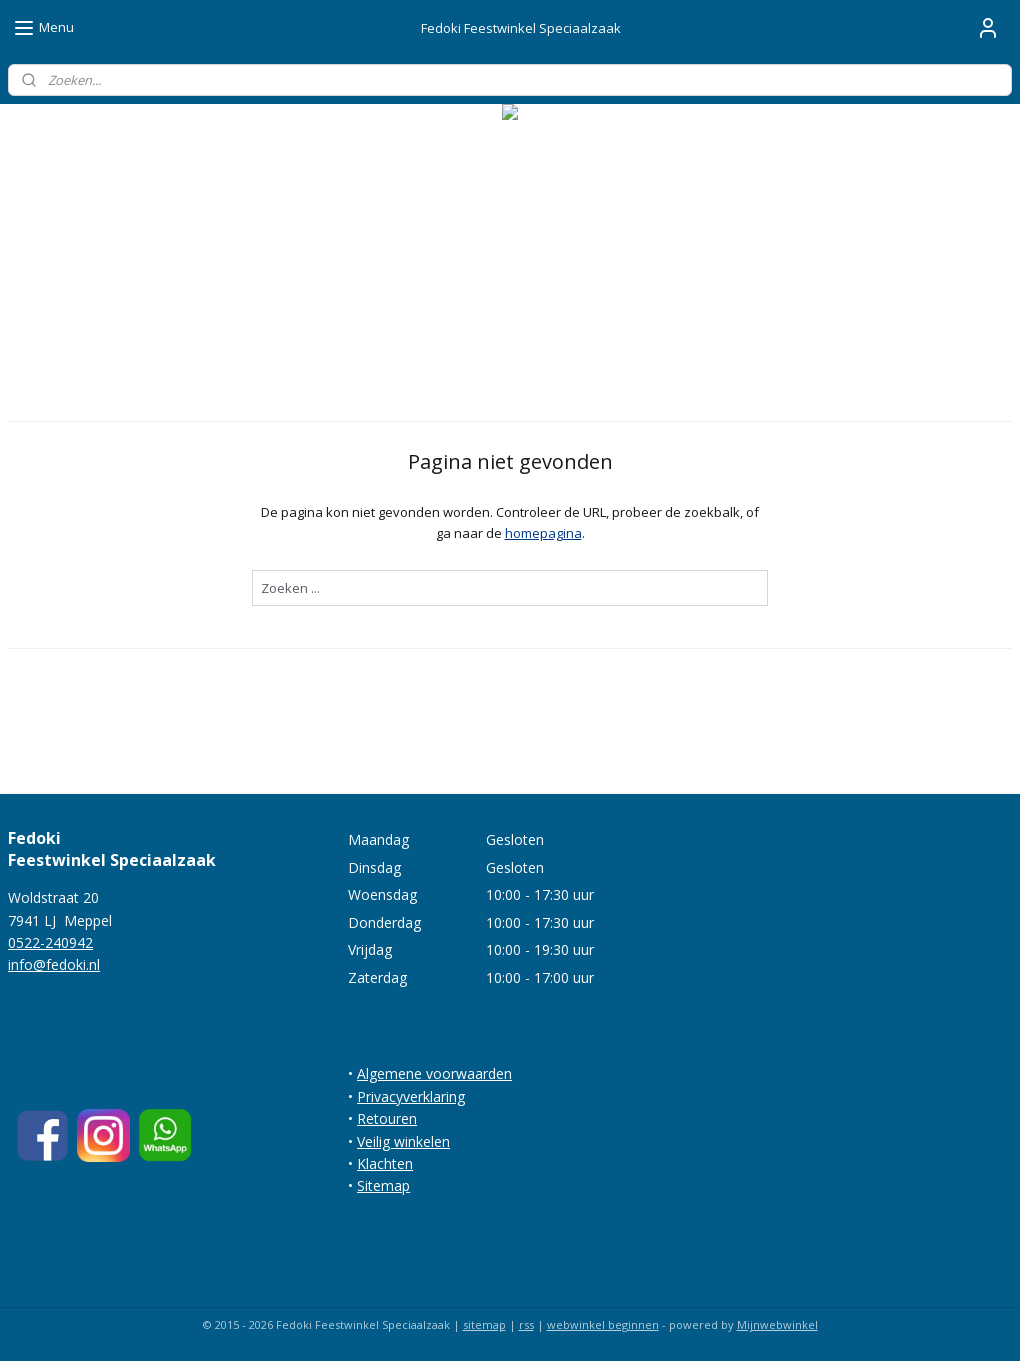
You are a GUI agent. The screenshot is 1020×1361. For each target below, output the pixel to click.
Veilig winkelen (403, 1141)
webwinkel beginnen (603, 1324)
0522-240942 (50, 942)
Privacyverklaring (411, 1096)
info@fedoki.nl (54, 964)
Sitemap (383, 1185)
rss (526, 1324)
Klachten (385, 1163)
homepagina (543, 533)
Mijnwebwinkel (777, 1324)
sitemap (484, 1324)
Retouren (387, 1118)
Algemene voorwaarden (434, 1073)
